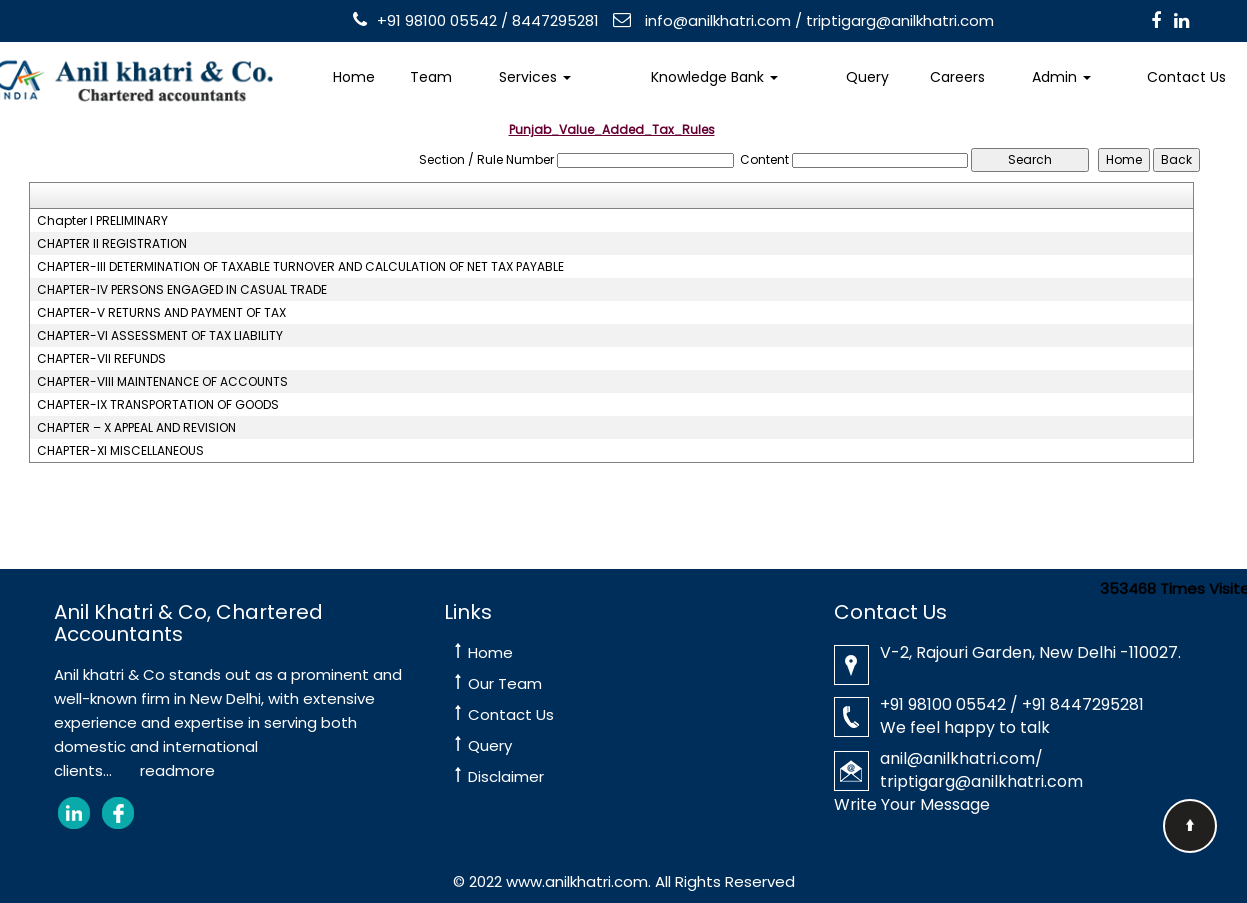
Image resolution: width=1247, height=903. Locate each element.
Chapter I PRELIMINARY (102, 221)
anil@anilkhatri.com (957, 758)
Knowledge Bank (714, 77)
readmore (177, 770)
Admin (1061, 77)
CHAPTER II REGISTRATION (112, 244)
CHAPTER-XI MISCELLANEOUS (120, 451)
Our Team (505, 683)
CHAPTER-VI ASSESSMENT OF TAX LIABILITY (160, 336)
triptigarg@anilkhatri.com (900, 20)
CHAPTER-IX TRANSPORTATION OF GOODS (158, 405)
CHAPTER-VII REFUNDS (101, 359)
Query (867, 77)
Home (354, 77)
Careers (957, 77)
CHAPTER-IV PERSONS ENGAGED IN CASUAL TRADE (182, 290)
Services (535, 77)
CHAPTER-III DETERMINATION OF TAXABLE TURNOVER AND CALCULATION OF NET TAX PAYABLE (300, 267)
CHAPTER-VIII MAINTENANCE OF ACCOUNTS (162, 382)
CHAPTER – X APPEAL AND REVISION (136, 428)
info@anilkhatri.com (716, 20)
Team (431, 77)
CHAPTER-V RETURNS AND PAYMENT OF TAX (161, 313)
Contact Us (511, 714)
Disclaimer (506, 776)
